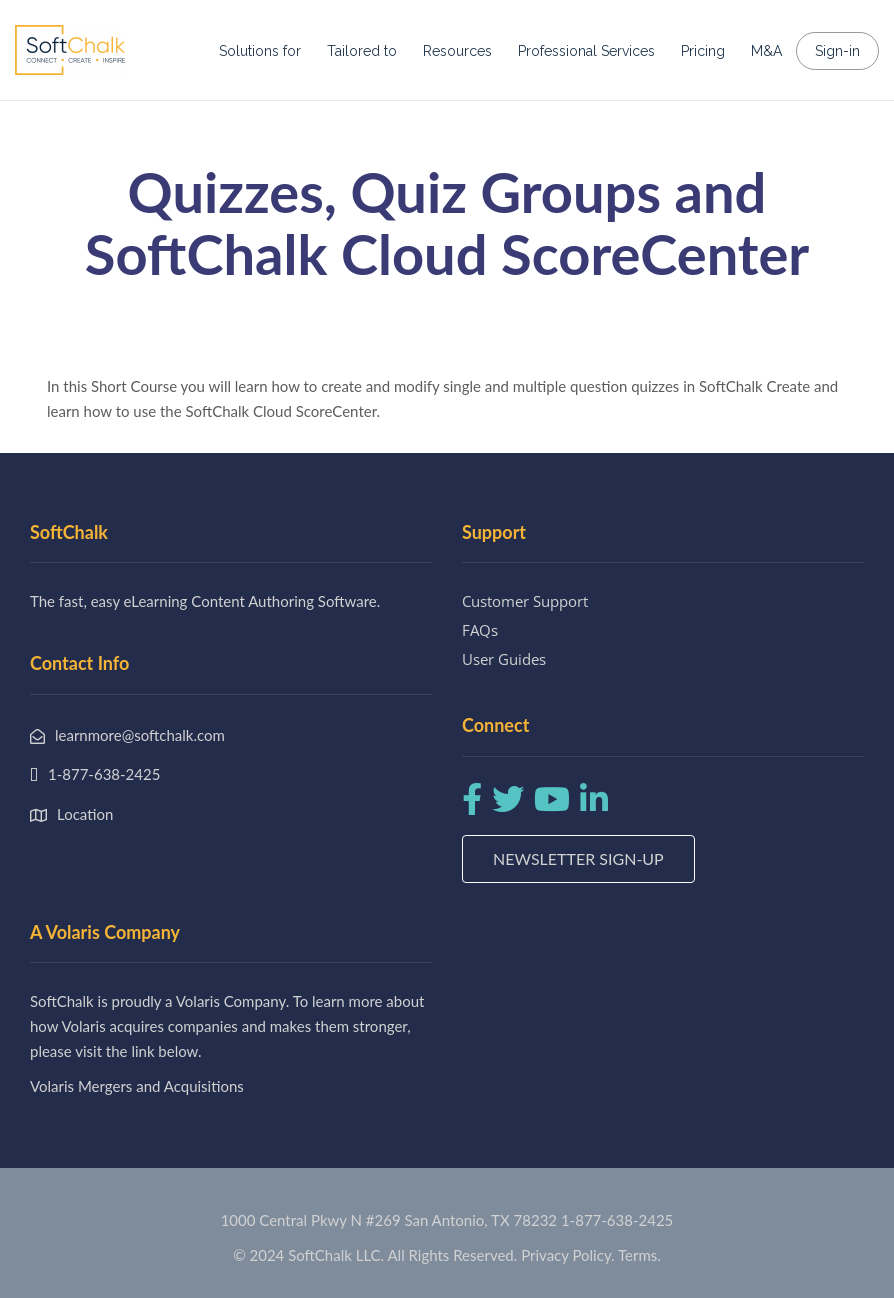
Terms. (639, 1255)
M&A (766, 51)
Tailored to (362, 51)
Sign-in (837, 51)
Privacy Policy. (568, 1255)
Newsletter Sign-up (578, 858)
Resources (457, 51)
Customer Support (525, 601)
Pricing (703, 51)
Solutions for (260, 51)
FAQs (480, 630)
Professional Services (586, 51)
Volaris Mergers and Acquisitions (137, 1086)
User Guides (504, 659)
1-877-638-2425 (617, 1220)
